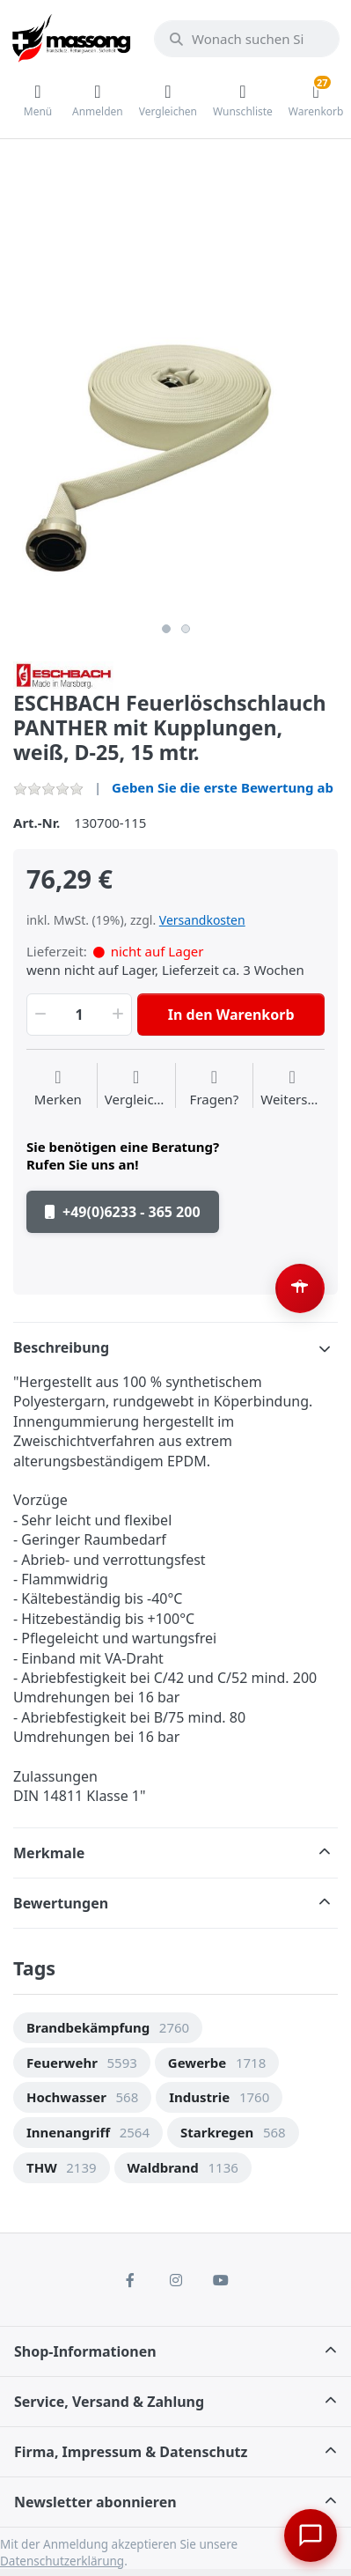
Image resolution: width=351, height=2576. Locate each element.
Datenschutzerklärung (62, 2561)
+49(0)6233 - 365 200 (123, 1212)
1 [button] (166, 628)
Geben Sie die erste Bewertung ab (222, 787)
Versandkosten (202, 920)
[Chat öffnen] (310, 2535)
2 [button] (185, 628)
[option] (175, 451)
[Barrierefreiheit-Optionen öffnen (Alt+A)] (300, 1288)
